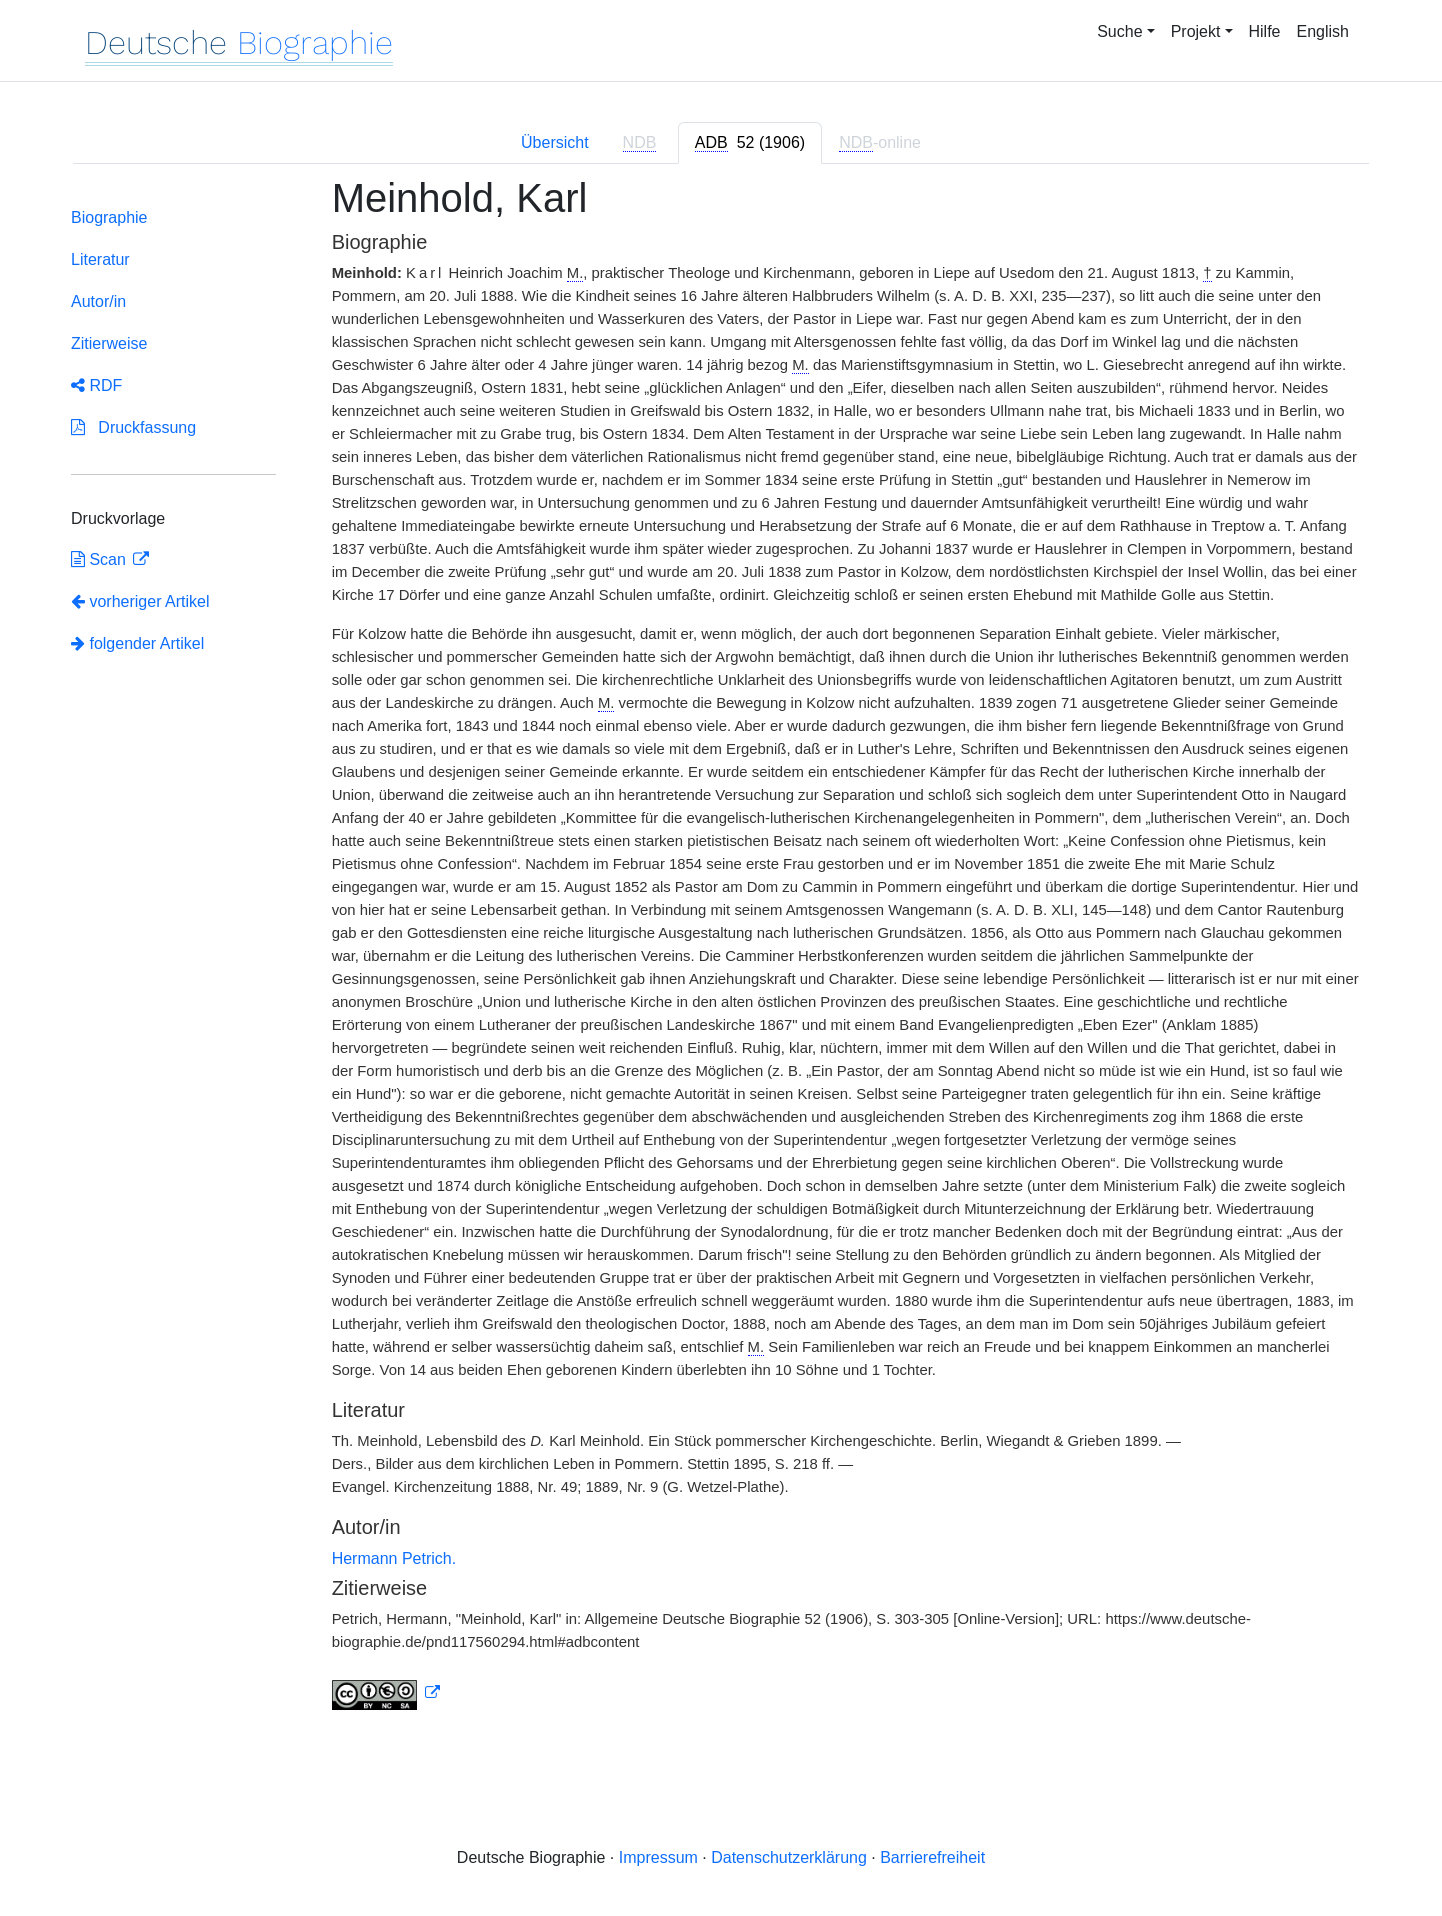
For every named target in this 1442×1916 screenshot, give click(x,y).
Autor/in (98, 301)
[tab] (750, 143)
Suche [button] (1119, 31)
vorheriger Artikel (140, 601)
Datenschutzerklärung (789, 1857)
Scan (100, 559)
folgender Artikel (137, 643)
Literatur (100, 259)
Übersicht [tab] (555, 142)
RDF (96, 385)
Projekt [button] (1196, 31)
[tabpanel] (721, 955)
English (1323, 31)
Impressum (658, 1857)
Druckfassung (133, 427)
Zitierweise (109, 343)
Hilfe (1265, 31)
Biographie (109, 217)
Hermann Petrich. (394, 1558)
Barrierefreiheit (932, 1857)
